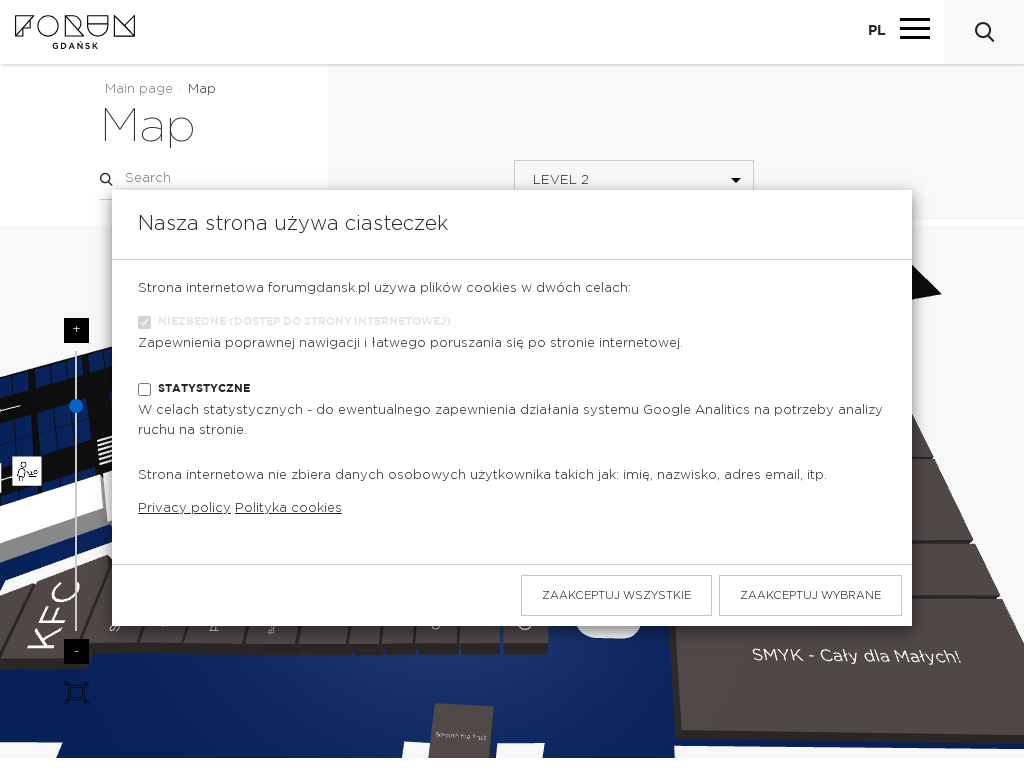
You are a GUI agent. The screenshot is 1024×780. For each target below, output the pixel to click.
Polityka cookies (288, 508)
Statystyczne (204, 388)
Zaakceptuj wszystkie (616, 595)
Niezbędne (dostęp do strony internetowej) (304, 321)
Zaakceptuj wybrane (810, 595)
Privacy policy (184, 508)
